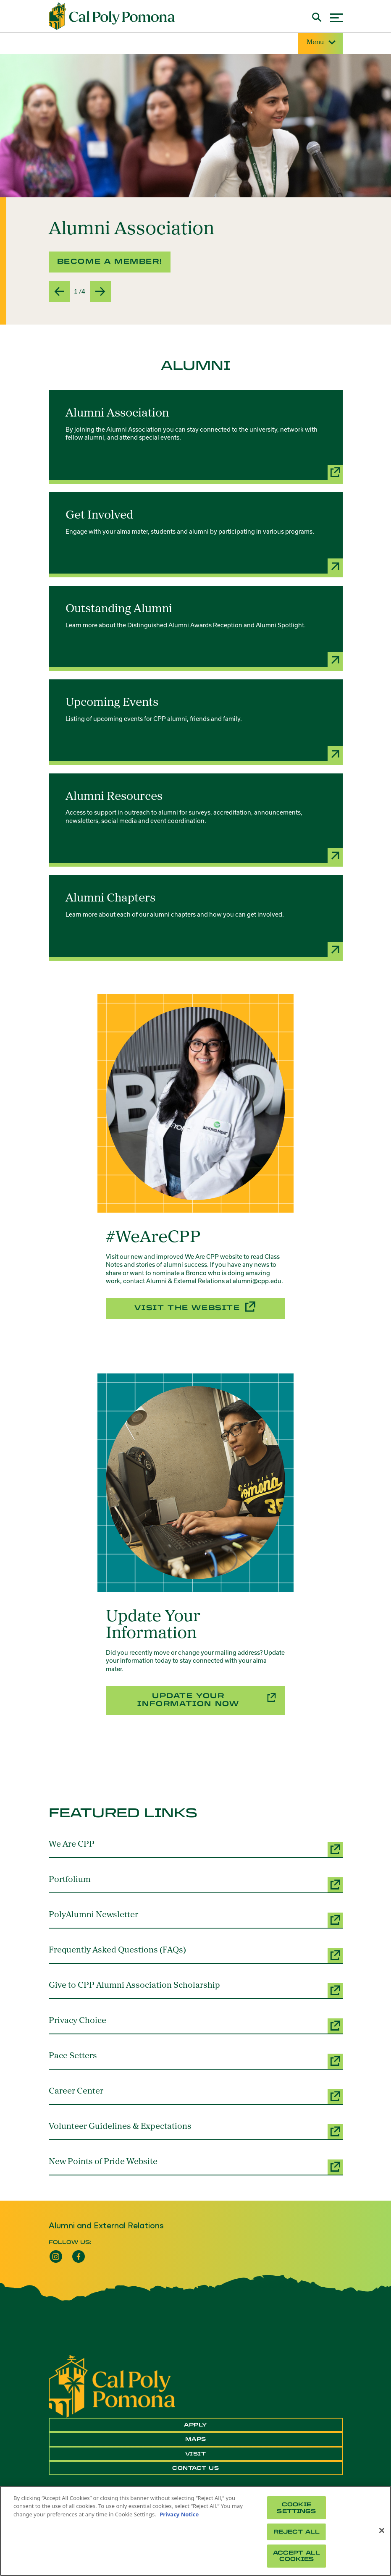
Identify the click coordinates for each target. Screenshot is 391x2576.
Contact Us (195, 2468)
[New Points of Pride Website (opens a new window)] (196, 2166)
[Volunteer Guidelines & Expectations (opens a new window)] (196, 2131)
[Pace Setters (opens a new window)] (196, 2060)
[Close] (382, 2530)
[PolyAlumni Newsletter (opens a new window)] (196, 1919)
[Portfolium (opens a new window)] (196, 1884)
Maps (195, 2439)
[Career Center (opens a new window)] (196, 2095)
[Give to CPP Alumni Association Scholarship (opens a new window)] (196, 1990)
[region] (195, 2531)
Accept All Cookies (296, 2556)
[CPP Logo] (112, 2385)
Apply (195, 2425)
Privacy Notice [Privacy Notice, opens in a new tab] (179, 2514)
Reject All (296, 2532)
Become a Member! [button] (110, 261)
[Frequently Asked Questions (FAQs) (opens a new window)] (196, 1954)
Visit (195, 2454)
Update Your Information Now (188, 1700)
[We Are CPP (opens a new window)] (196, 1849)
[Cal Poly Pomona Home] (112, 16)
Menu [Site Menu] (320, 43)
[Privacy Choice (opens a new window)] (196, 2025)
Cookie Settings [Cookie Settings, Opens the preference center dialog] (296, 2507)
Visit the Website (187, 1308)
